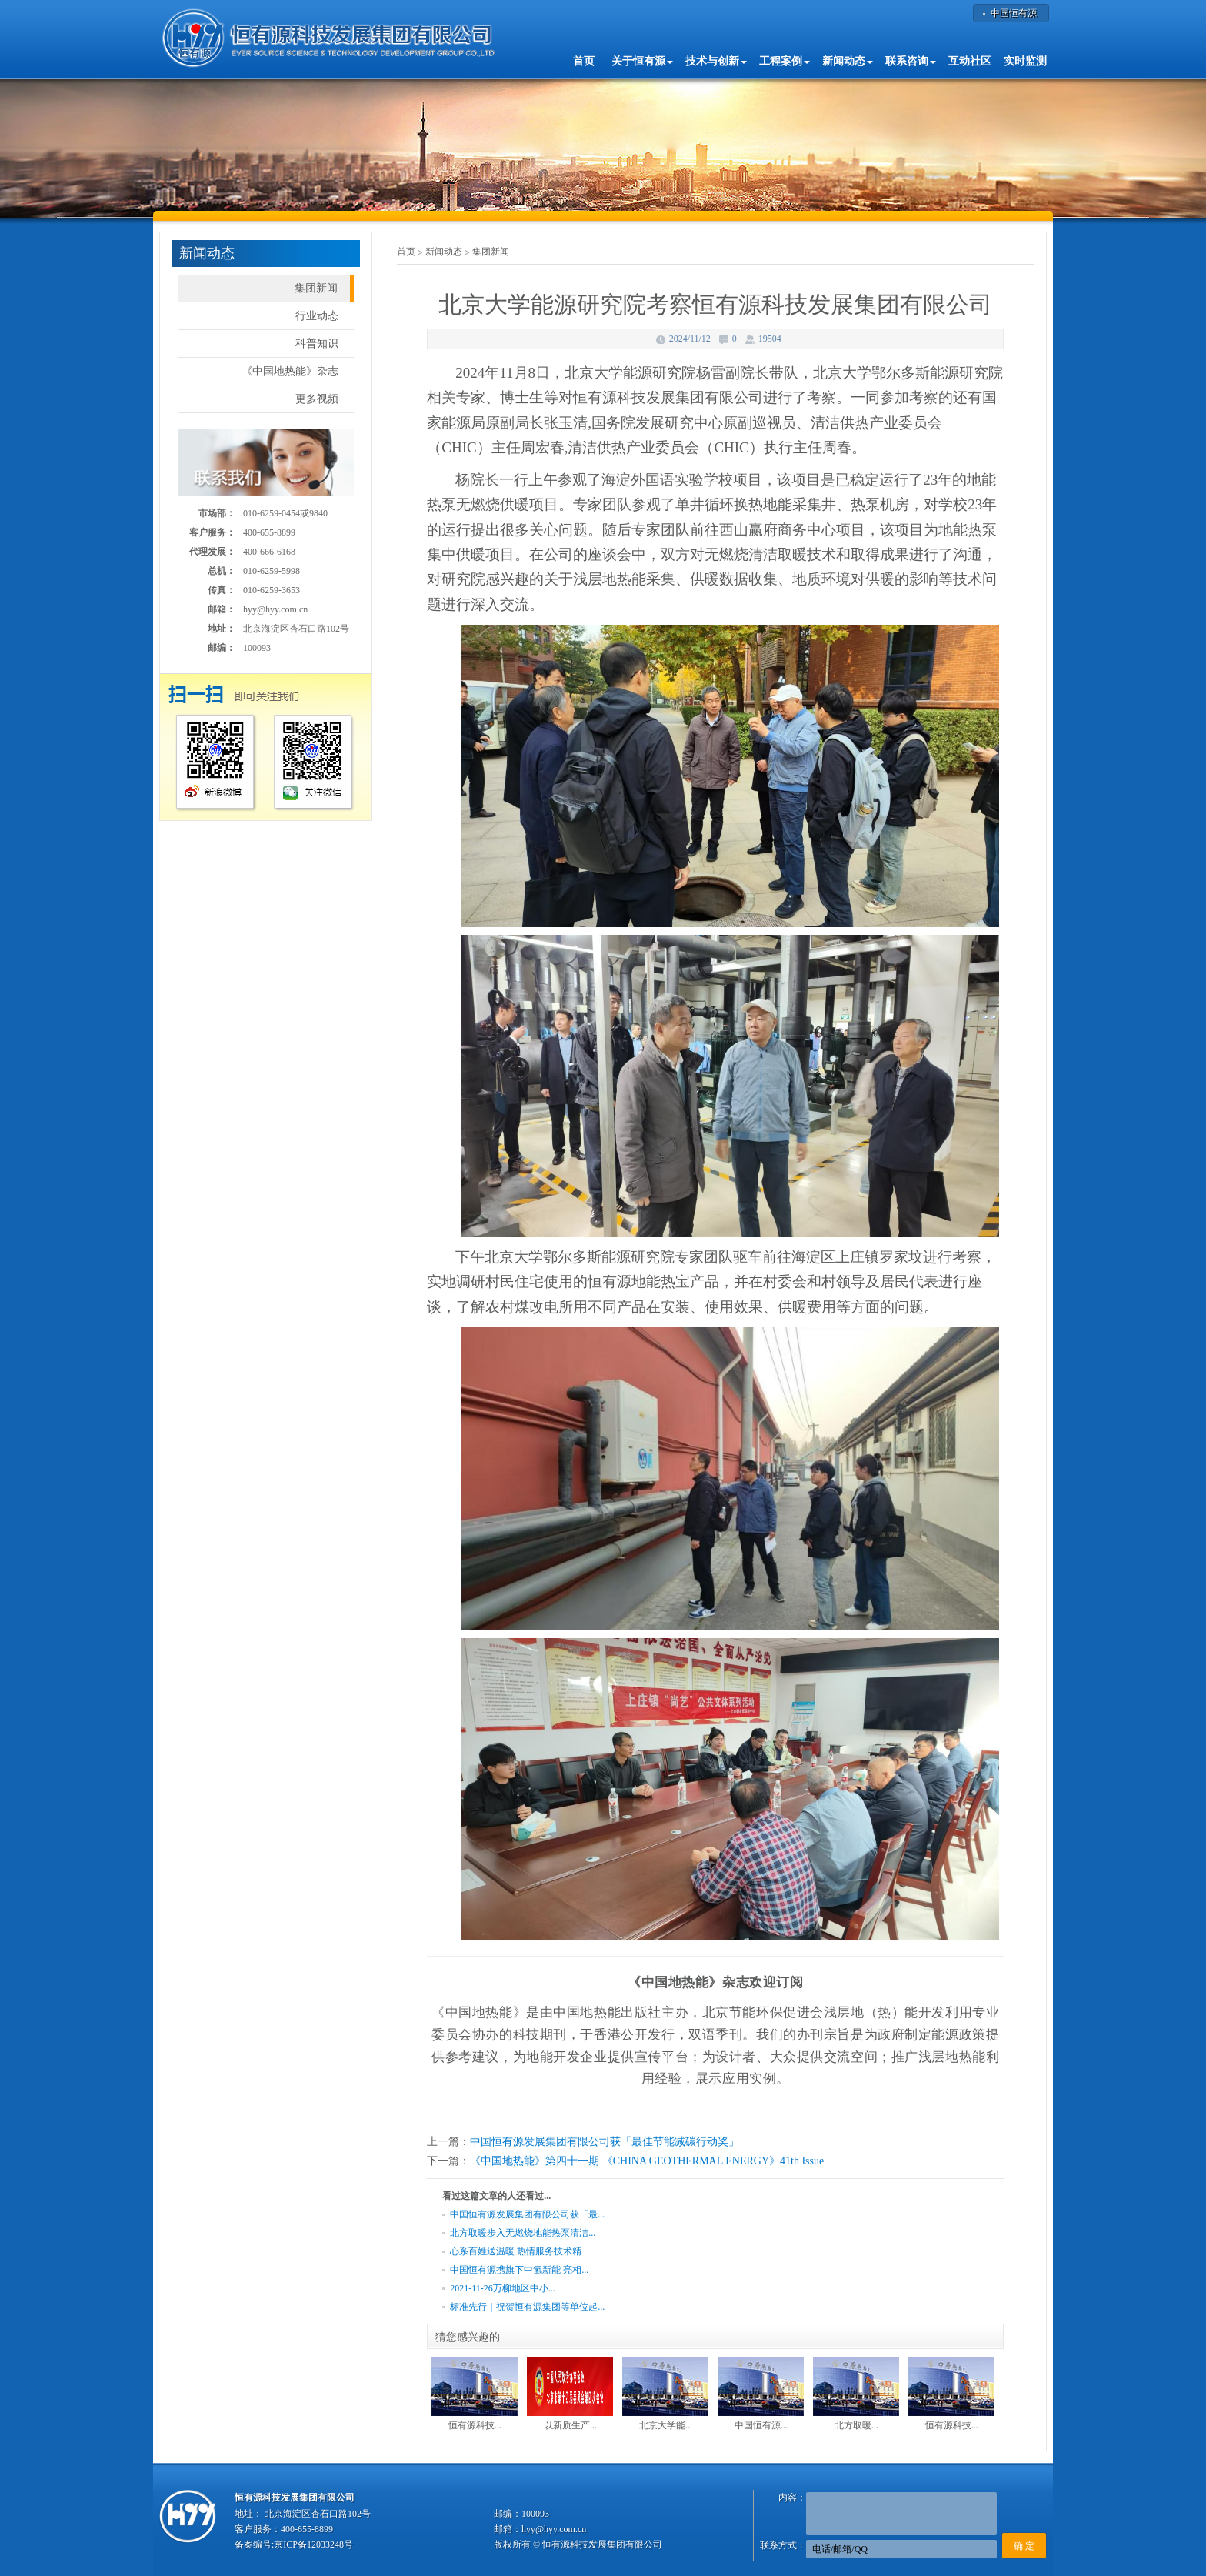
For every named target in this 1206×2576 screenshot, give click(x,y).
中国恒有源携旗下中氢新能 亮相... (519, 2269)
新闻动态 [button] (847, 61)
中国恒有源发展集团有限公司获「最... (527, 2214)
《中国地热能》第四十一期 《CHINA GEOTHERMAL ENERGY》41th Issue (647, 2161)
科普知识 (316, 343)
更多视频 (316, 399)
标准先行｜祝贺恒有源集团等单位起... (527, 2306)
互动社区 (969, 61)
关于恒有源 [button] (642, 61)
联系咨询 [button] (910, 61)
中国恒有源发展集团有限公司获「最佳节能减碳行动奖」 (604, 2141)
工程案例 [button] (784, 61)
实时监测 (1025, 61)
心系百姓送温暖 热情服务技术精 (515, 2251)
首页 (584, 61)
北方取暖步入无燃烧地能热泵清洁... (522, 2232)
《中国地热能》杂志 (290, 371)
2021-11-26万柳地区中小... (502, 2288)
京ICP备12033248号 (313, 2544)
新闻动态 (443, 251)
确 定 (1024, 2546)
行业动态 (316, 316)
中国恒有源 (1014, 13)
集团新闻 (316, 288)
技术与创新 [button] (716, 61)
